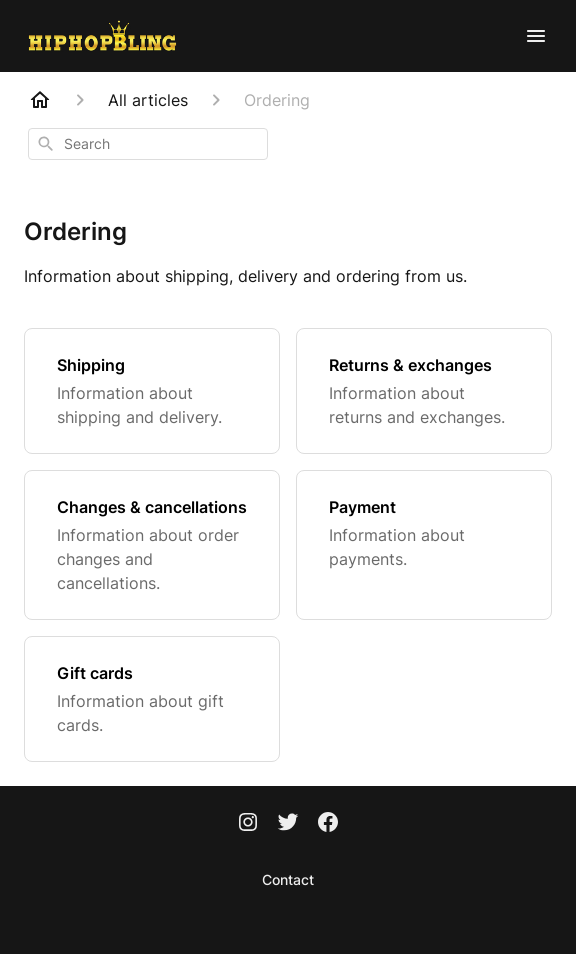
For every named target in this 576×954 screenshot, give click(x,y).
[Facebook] (328, 824)
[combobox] (148, 144)
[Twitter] (288, 824)
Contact (288, 879)
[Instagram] (248, 824)
